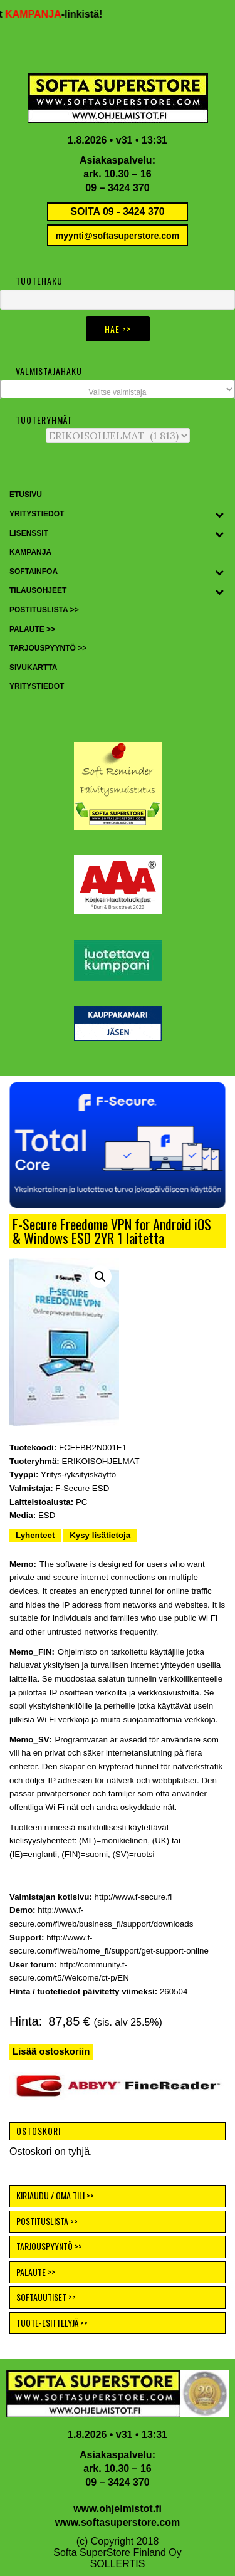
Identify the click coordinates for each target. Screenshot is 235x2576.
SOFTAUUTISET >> (46, 2296)
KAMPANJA (51, 14)
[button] (117, 1145)
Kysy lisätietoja (100, 1535)
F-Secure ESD (82, 1488)
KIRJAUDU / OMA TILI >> (55, 2195)
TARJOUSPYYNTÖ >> (49, 2246)
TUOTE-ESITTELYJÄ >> (52, 2322)
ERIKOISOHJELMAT (100, 1461)
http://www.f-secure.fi (133, 1897)
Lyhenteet (35, 1535)
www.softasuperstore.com (117, 2522)
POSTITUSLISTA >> (47, 2221)
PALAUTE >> (35, 2271)
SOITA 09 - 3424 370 (117, 211)
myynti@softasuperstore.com (117, 236)
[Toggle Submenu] (219, 515)
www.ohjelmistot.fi (117, 2508)
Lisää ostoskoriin (51, 2051)
